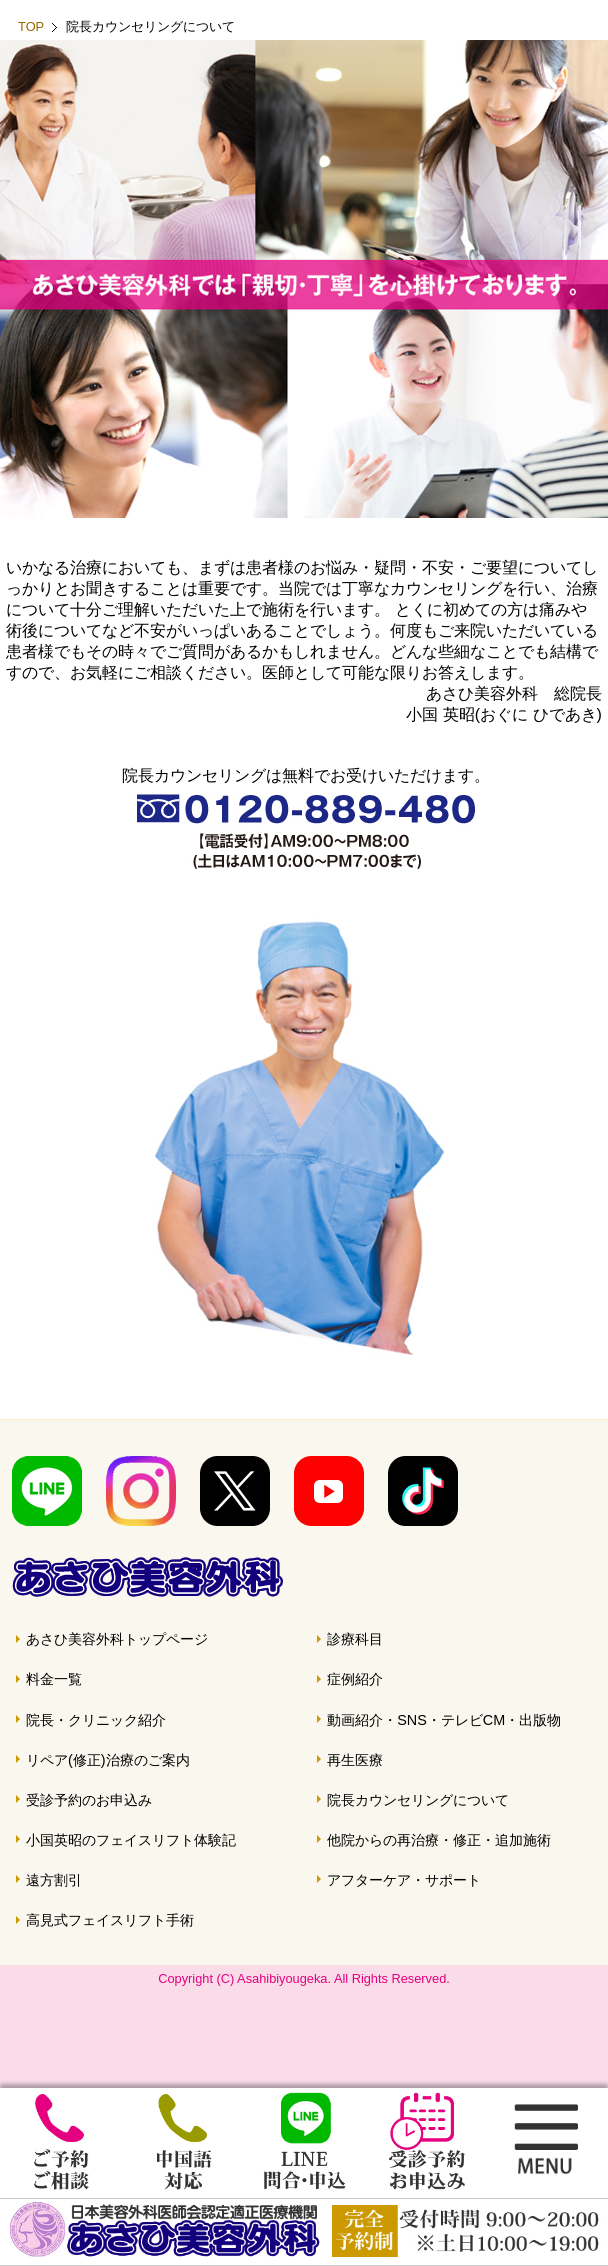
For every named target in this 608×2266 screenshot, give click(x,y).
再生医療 (355, 1760)
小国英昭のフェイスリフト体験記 (131, 1840)
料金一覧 (54, 1679)
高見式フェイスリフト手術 (110, 1920)
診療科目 (355, 1639)
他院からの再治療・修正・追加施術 (439, 1840)
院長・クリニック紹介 (96, 1720)
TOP (31, 26)
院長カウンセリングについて (418, 1800)
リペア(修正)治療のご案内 (108, 1760)
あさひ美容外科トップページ (117, 1639)
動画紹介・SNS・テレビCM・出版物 (444, 1720)
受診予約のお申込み (89, 1800)
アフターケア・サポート (404, 1880)
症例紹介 (355, 1679)
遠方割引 (54, 1880)
